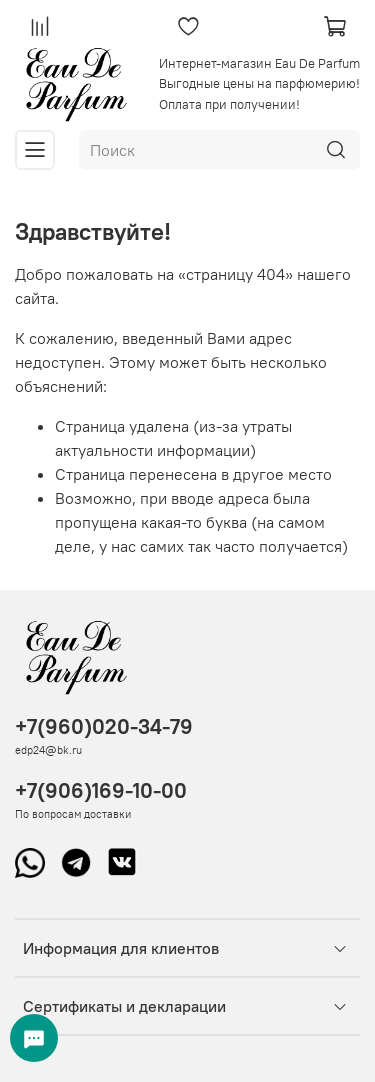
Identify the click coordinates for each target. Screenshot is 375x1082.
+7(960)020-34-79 (104, 726)
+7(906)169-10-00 (101, 790)
